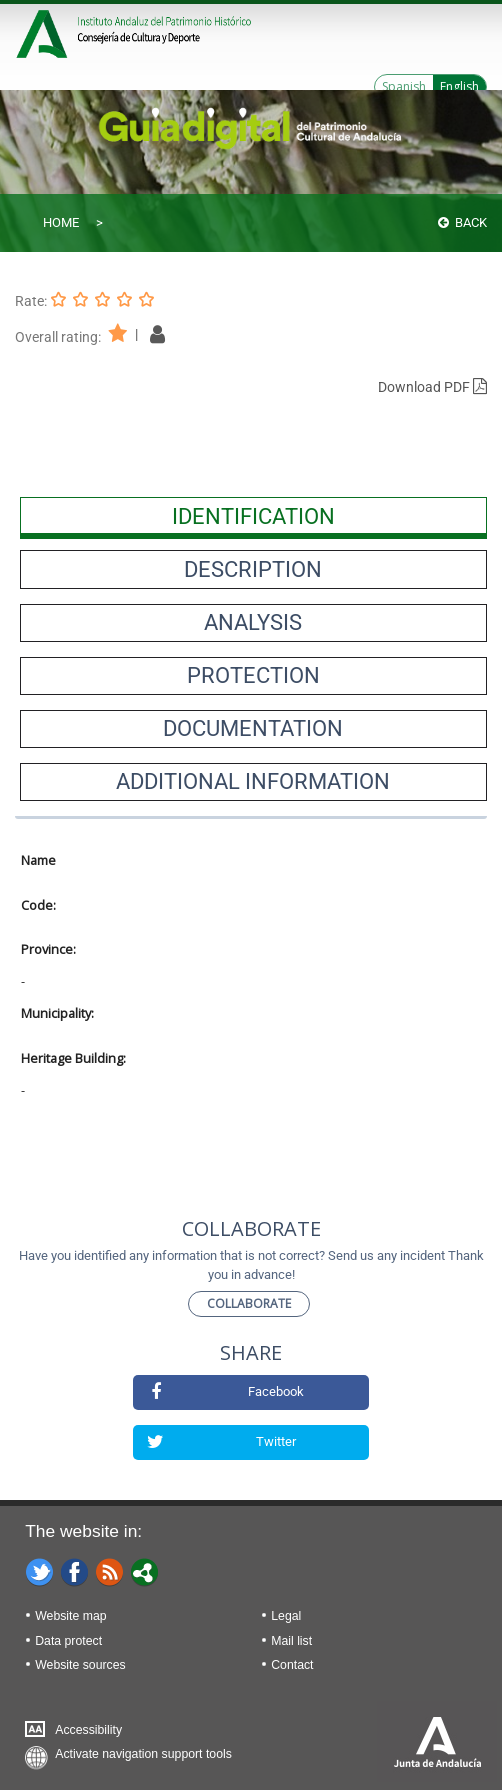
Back (462, 222)
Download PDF (432, 387)
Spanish (404, 86)
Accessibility (88, 1730)
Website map (70, 1616)
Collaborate (249, 1303)
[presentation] (253, 516)
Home (61, 222)
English (459, 86)
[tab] (253, 516)
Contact (292, 1665)
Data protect (68, 1641)
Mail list (291, 1641)
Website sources (80, 1665)
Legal (286, 1616)
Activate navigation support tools (143, 1754)
